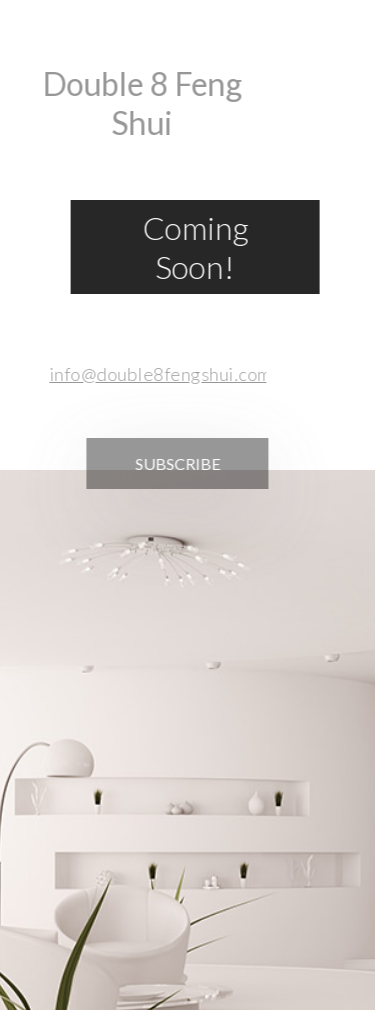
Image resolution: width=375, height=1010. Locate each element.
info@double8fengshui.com (155, 374)
